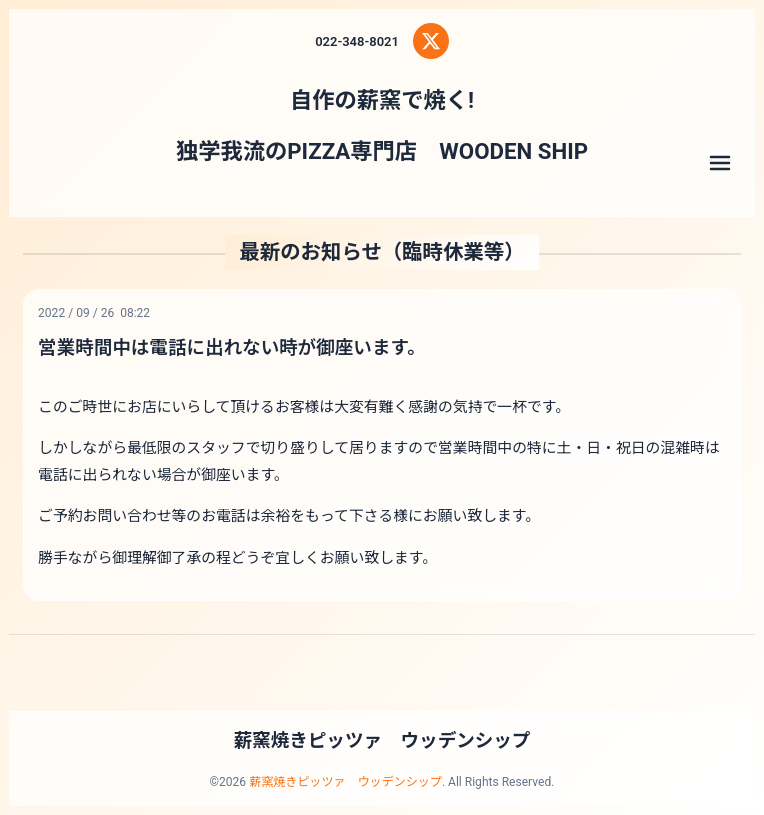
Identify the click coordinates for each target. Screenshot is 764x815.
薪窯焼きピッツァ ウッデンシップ (382, 741)
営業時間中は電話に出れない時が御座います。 (232, 348)
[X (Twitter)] (431, 41)
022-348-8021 (357, 41)
